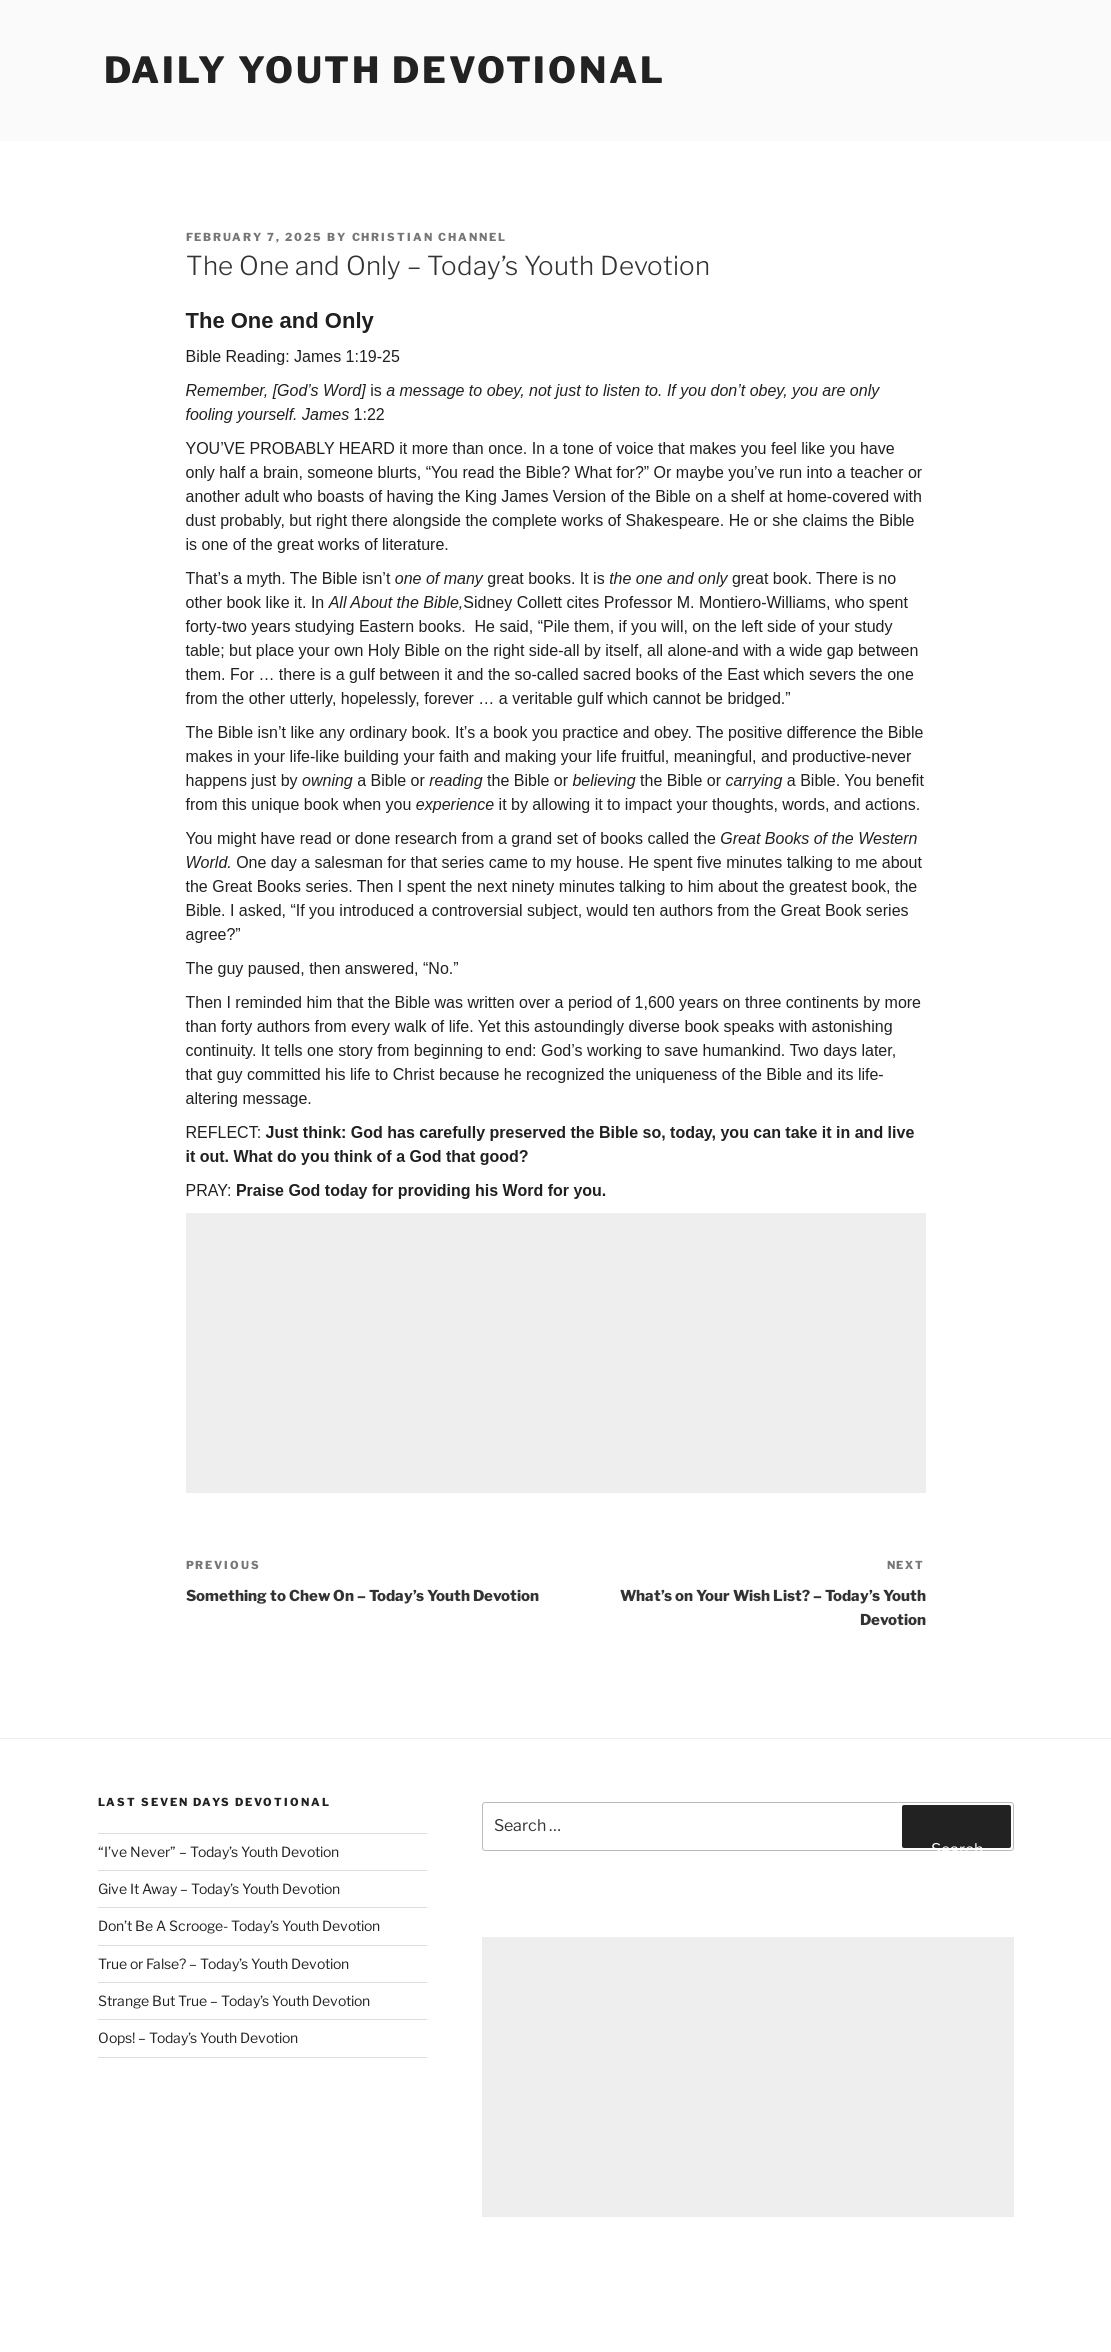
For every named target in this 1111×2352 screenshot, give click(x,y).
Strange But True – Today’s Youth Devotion (234, 2000)
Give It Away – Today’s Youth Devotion (219, 1888)
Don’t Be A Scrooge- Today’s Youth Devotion (239, 1925)
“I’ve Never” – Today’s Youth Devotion (218, 1851)
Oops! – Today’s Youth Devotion (198, 2037)
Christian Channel (430, 237)
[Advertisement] (556, 1353)
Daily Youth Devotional (385, 70)
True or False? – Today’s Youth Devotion (223, 1963)
